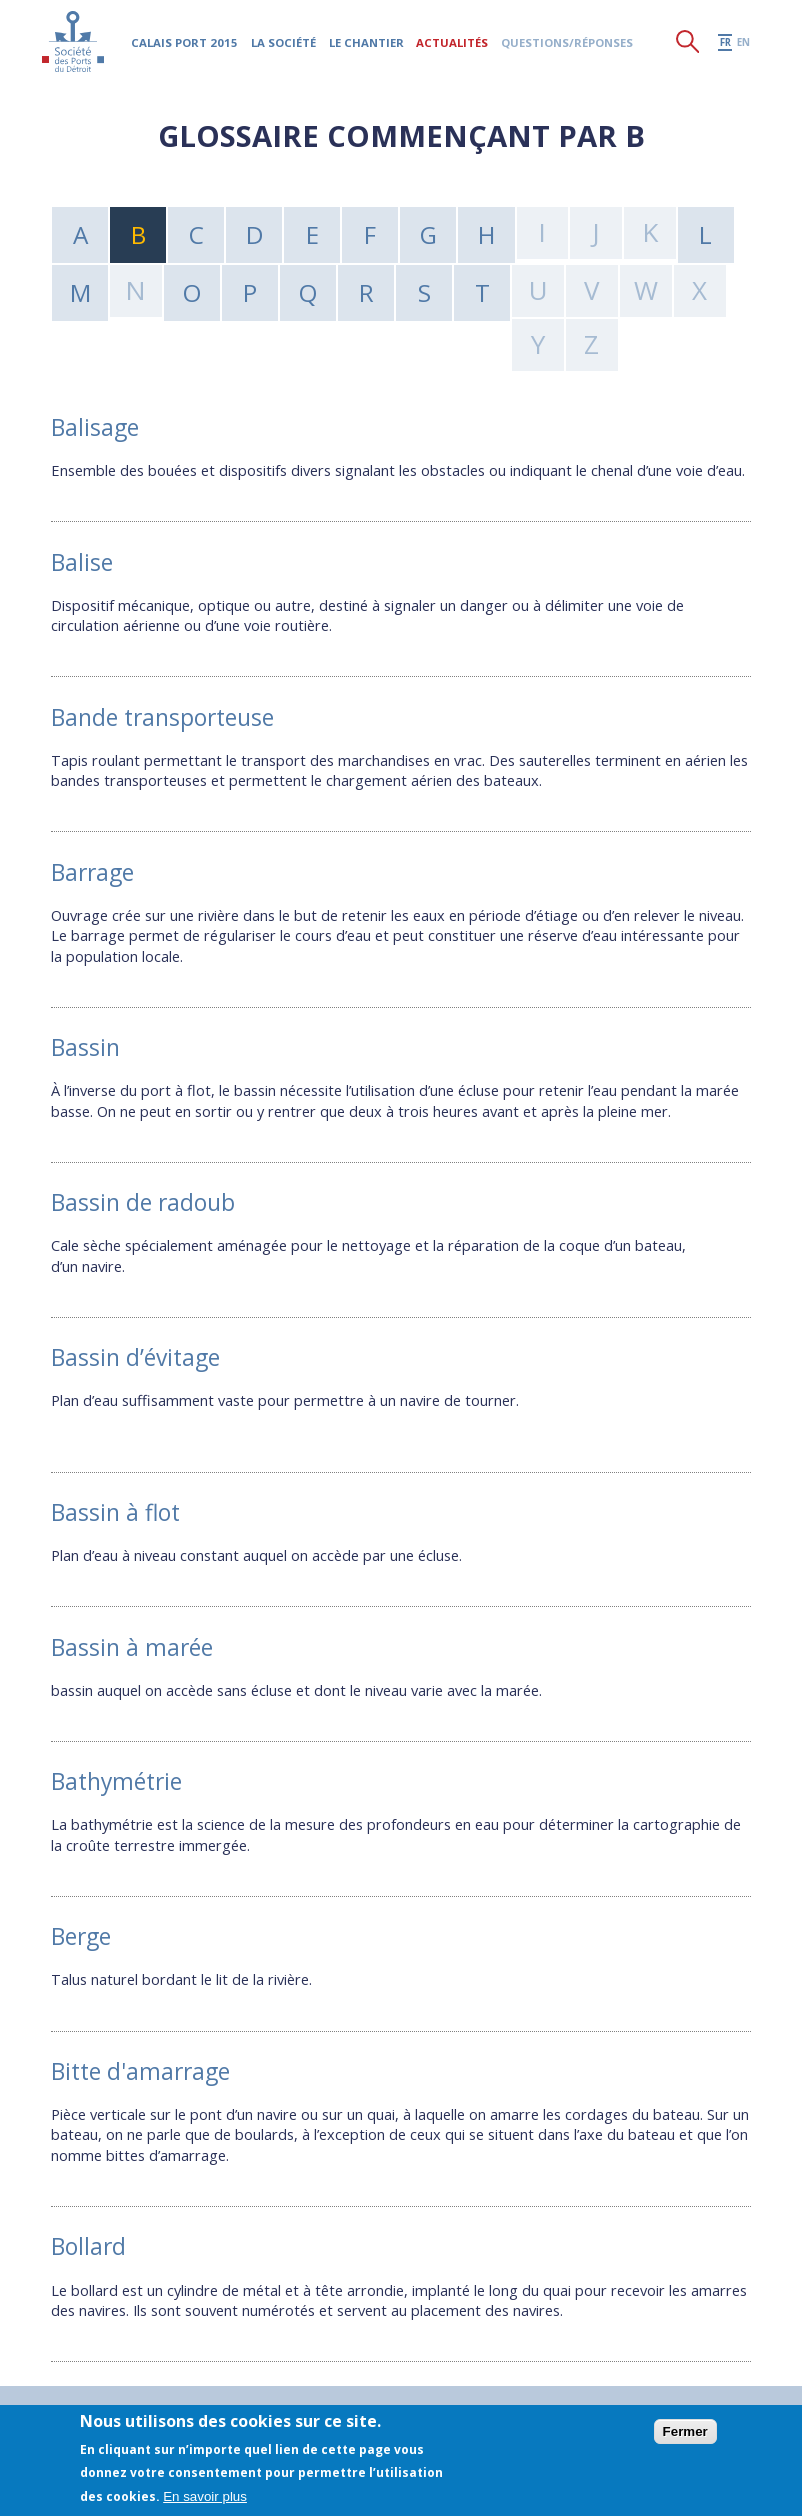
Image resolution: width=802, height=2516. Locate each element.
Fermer (685, 2431)
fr (725, 45)
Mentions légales (265, 2396)
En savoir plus (205, 2496)
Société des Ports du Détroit (74, 44)
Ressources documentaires (605, 2396)
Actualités (454, 45)
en (743, 45)
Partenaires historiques (419, 2396)
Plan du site (153, 2396)
